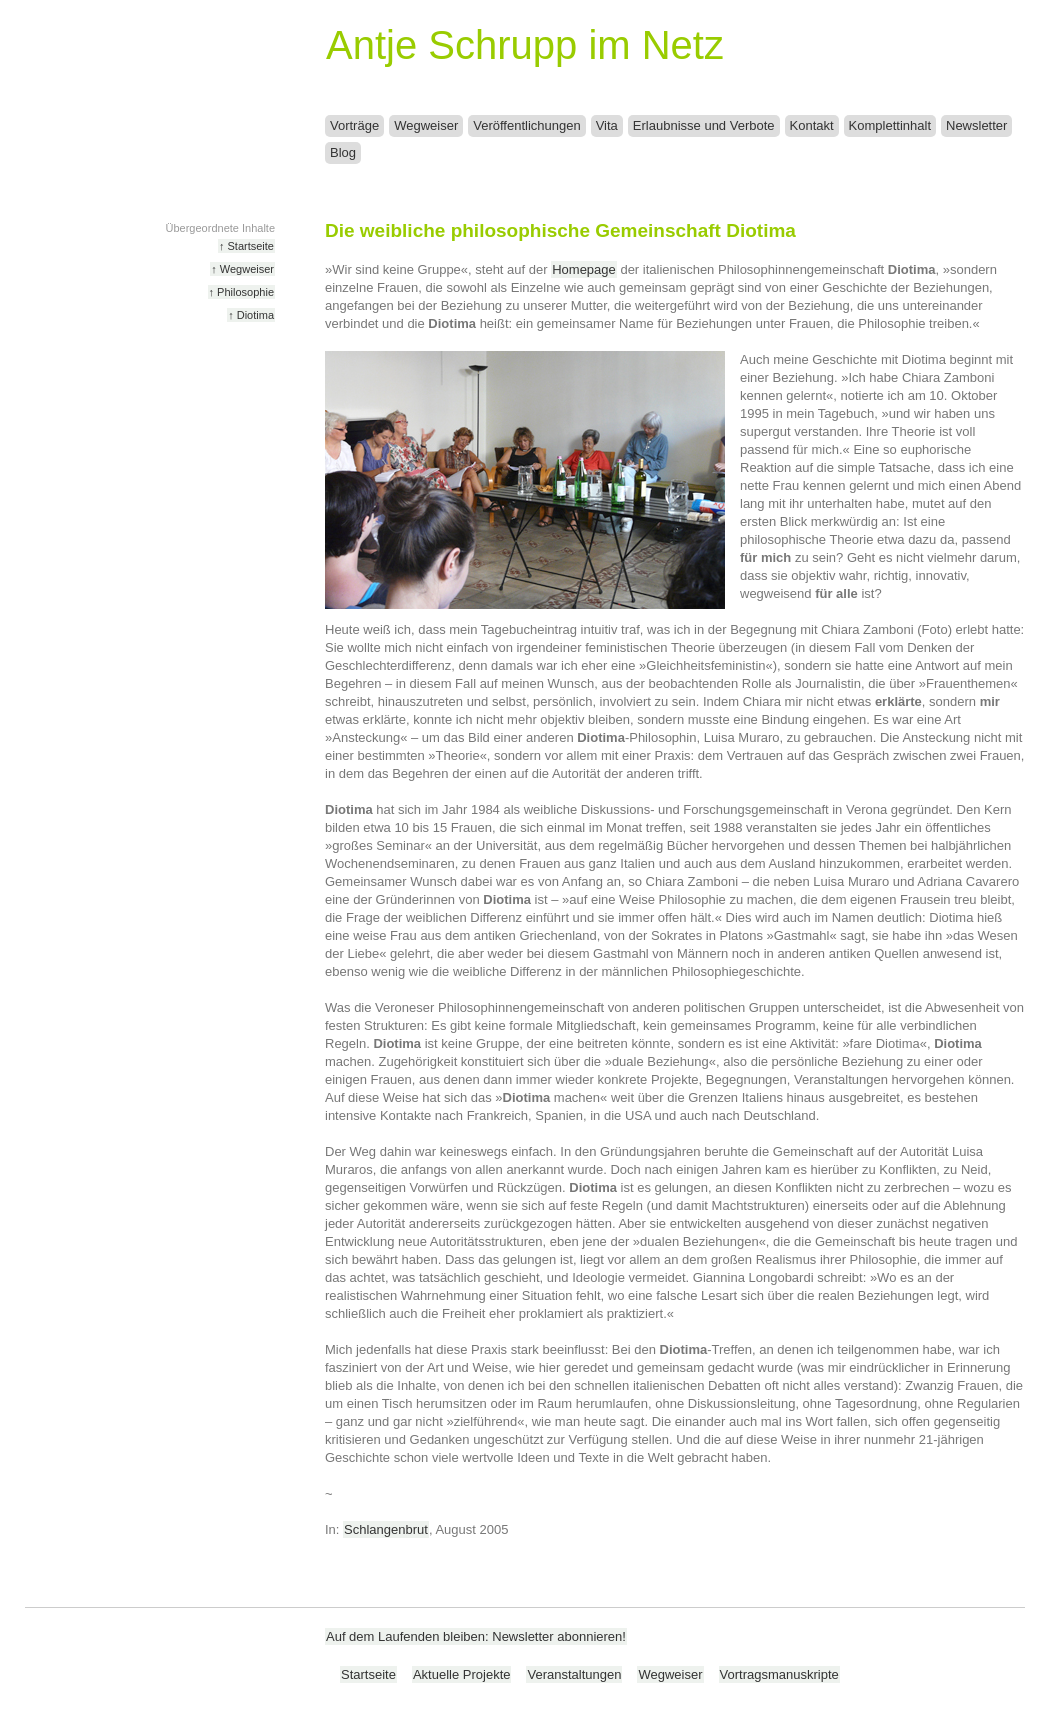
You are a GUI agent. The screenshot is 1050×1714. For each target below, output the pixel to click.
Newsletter (976, 125)
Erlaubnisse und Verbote (704, 125)
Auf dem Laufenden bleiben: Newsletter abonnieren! (476, 1636)
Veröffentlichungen (526, 125)
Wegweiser (426, 125)
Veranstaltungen (574, 1674)
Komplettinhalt (890, 125)
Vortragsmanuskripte (779, 1674)
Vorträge (354, 125)
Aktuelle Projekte (462, 1674)
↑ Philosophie (241, 292)
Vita (607, 125)
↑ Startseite (246, 246)
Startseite (368, 1674)
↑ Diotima (251, 315)
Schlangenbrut (386, 1529)
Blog (343, 152)
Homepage (584, 269)
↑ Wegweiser (242, 269)
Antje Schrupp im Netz (525, 45)
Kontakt (812, 125)
